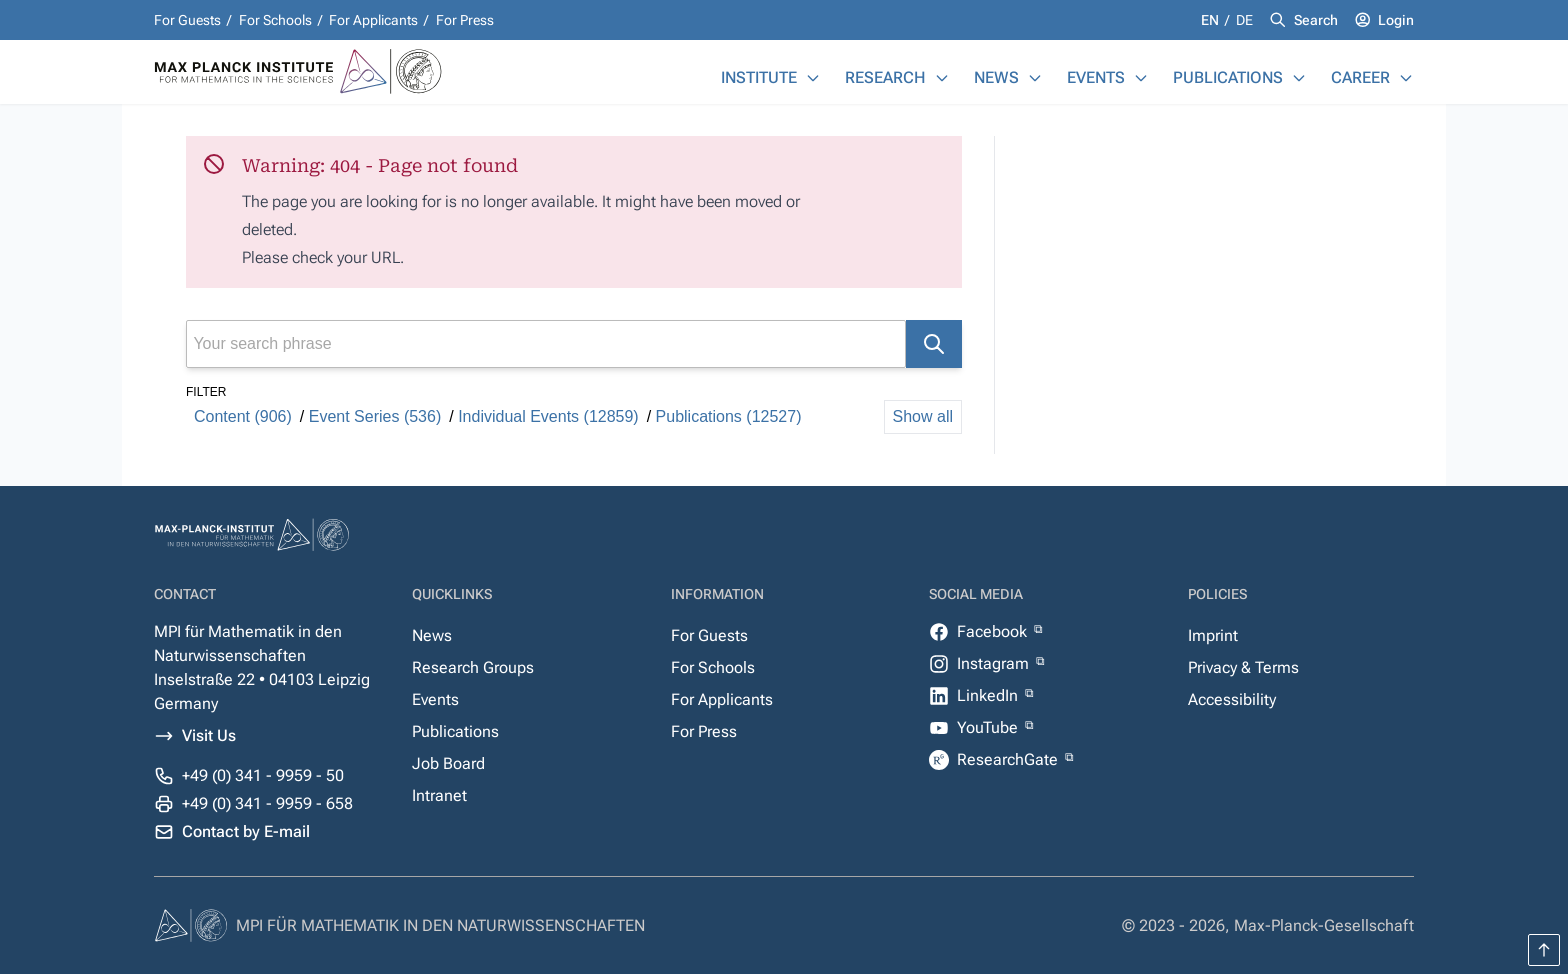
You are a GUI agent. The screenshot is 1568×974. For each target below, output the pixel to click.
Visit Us (209, 735)
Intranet (439, 795)
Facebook (994, 631)
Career (1360, 77)
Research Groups (473, 667)
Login (1396, 20)
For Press (465, 20)
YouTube (989, 727)
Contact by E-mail (246, 831)
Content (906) (243, 416)
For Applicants (373, 20)
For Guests (187, 20)
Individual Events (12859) (548, 416)
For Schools (275, 20)
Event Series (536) (375, 416)
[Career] (1406, 78)
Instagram (995, 663)
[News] (1035, 78)
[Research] (942, 78)
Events (1096, 77)
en (1211, 20)
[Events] (1141, 78)
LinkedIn (989, 695)
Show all (923, 416)
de (1244, 20)
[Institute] (813, 78)
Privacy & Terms (1243, 667)
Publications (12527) (729, 416)
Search (1316, 20)
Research (885, 77)
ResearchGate (1009, 759)
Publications (1228, 77)
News (996, 77)
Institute (759, 77)
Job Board (448, 763)
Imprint (1213, 635)
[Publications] (1299, 78)
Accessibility (1232, 699)
